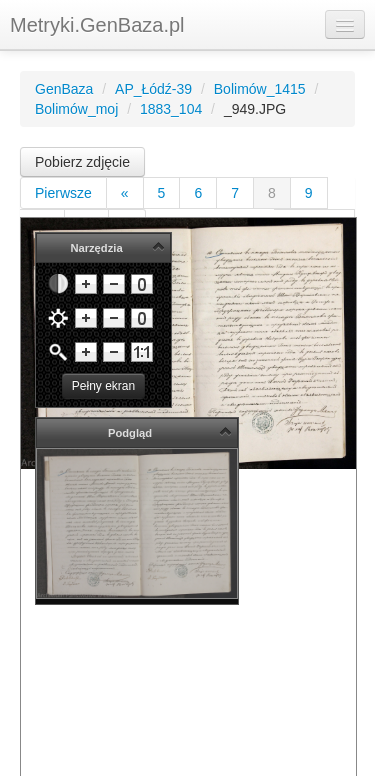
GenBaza (64, 89)
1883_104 (171, 109)
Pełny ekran (103, 386)
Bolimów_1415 (260, 89)
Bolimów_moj (76, 109)
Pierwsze (63, 193)
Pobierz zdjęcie (82, 162)
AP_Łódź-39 (153, 89)
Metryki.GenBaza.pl (97, 25)
